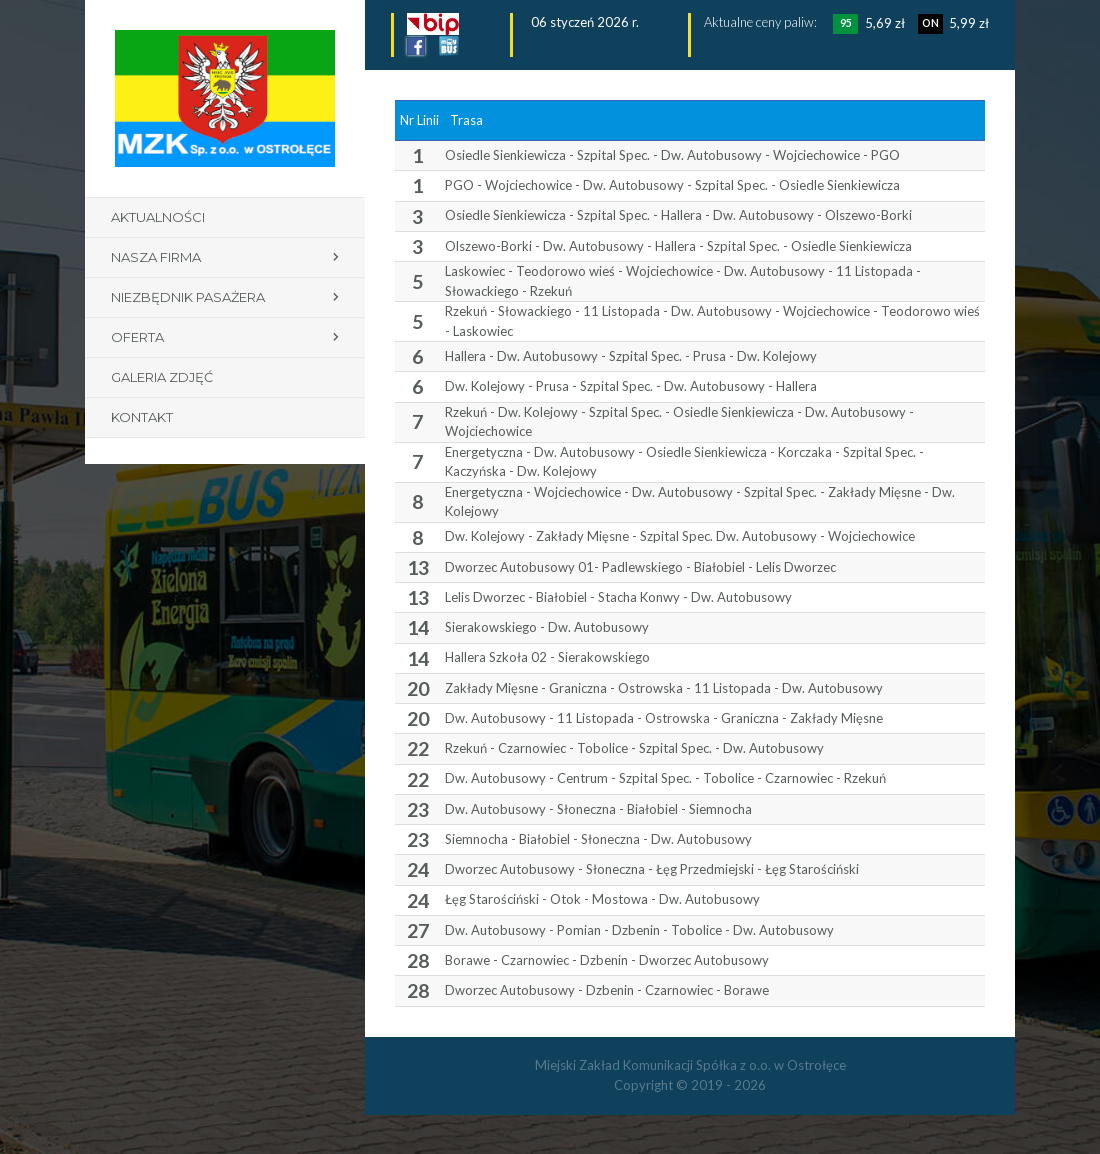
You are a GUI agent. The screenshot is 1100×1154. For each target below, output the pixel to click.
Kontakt (142, 417)
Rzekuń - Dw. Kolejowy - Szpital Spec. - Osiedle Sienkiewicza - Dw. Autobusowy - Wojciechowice (679, 422)
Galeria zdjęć (162, 377)
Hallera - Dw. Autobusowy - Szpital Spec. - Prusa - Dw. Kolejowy (631, 356)
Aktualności (158, 217)
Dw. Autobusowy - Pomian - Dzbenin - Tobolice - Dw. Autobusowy (639, 930)
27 (418, 930)
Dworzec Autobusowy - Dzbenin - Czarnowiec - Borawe (607, 990)
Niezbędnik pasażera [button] (188, 297)
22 (418, 748)
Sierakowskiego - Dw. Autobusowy (547, 627)
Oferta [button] (137, 337)
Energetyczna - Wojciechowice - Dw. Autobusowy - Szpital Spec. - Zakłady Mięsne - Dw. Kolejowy (700, 502)
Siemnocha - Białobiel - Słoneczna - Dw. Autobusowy (598, 839)
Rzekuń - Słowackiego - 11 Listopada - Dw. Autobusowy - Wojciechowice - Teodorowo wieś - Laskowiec (712, 321)
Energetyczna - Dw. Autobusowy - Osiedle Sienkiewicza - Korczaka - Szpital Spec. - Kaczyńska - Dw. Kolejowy (684, 462)
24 (418, 869)
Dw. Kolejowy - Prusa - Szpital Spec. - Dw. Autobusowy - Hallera (631, 386)
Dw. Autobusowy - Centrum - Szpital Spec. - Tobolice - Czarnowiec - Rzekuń (665, 778)
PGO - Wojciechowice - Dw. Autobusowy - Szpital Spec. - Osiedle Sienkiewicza (672, 185)
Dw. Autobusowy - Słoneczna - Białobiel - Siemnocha (598, 809)
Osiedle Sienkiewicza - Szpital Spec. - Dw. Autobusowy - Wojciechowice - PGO (672, 155)
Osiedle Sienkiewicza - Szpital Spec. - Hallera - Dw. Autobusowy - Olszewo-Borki (678, 215)
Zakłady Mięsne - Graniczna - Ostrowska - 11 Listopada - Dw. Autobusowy (664, 688)
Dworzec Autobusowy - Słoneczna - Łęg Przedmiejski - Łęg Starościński (652, 869)
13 (418, 567)
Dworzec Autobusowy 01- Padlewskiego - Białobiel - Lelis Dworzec (640, 567)
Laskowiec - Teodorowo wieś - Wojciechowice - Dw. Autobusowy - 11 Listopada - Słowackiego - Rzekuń (683, 281)
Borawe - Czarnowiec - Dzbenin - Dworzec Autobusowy (607, 960)
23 (418, 809)
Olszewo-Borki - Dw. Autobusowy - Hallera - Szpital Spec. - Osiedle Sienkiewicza (678, 246)
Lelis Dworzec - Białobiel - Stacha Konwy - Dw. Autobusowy (618, 597)
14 (418, 627)
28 (418, 960)
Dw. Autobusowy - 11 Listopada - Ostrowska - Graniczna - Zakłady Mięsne (664, 718)
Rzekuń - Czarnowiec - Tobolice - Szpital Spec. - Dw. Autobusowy (634, 748)
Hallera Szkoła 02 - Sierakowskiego (547, 657)
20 (418, 688)
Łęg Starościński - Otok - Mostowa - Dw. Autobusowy (602, 899)
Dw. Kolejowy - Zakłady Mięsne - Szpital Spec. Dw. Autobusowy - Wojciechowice (680, 536)
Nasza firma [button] (156, 257)
